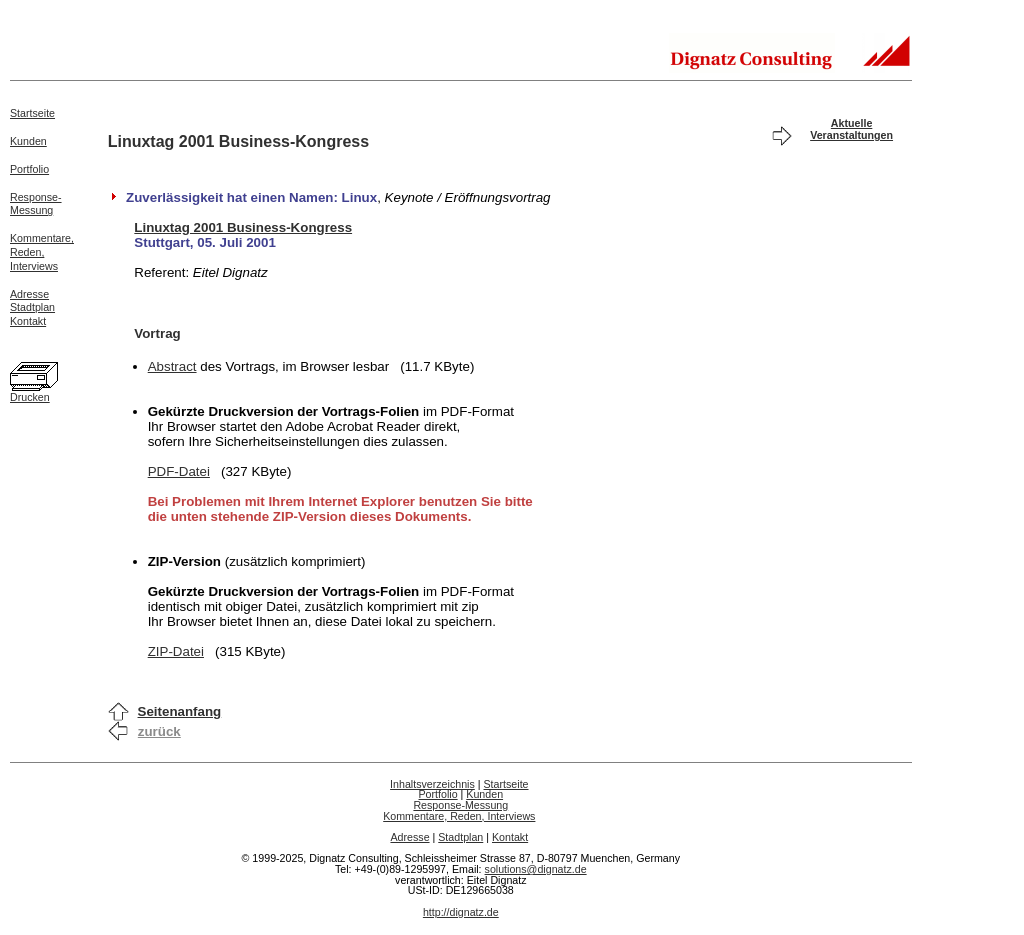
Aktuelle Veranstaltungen (851, 129)
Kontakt (28, 321)
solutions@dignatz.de (536, 869)
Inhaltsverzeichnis (432, 784)
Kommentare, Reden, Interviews (459, 816)
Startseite (32, 113)
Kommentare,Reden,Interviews (42, 252)
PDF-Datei (179, 471)
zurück (159, 731)
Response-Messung (36, 204)
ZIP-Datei (176, 651)
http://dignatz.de (461, 912)
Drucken (30, 397)
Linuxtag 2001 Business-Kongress (243, 227)
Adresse (29, 294)
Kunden (28, 141)
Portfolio (29, 169)
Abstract (172, 366)
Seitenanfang (180, 711)
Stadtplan (32, 307)
